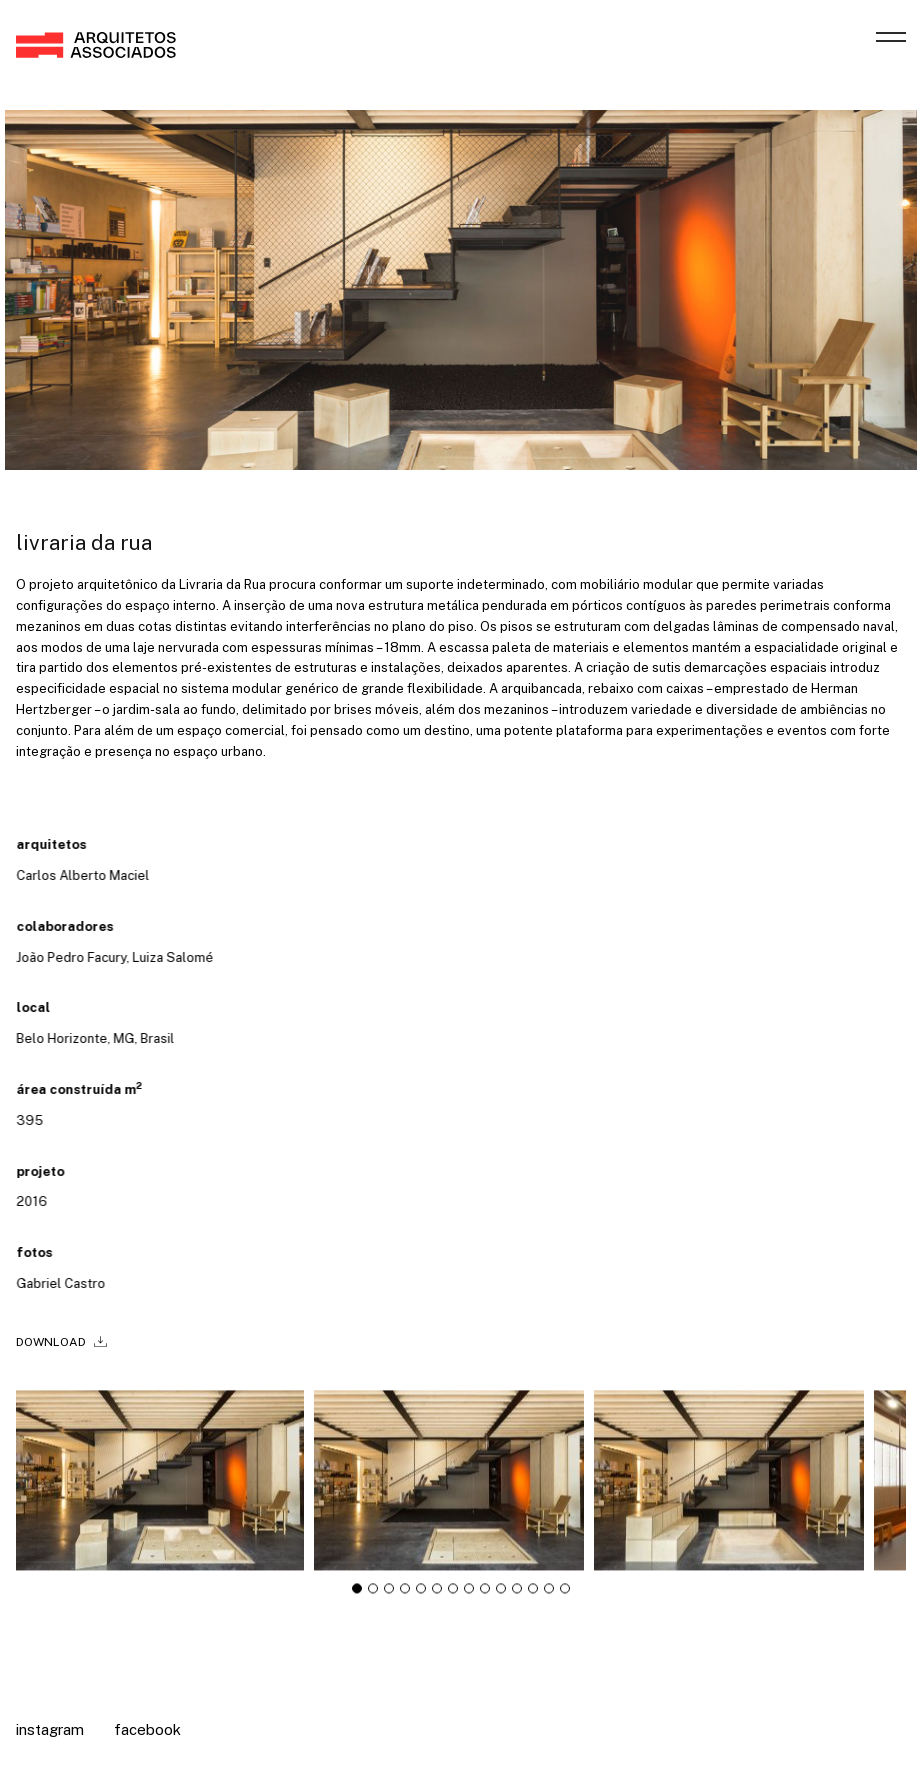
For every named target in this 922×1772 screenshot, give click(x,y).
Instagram (50, 1729)
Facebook (147, 1729)
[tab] (357, 1595)
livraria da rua (84, 542)
